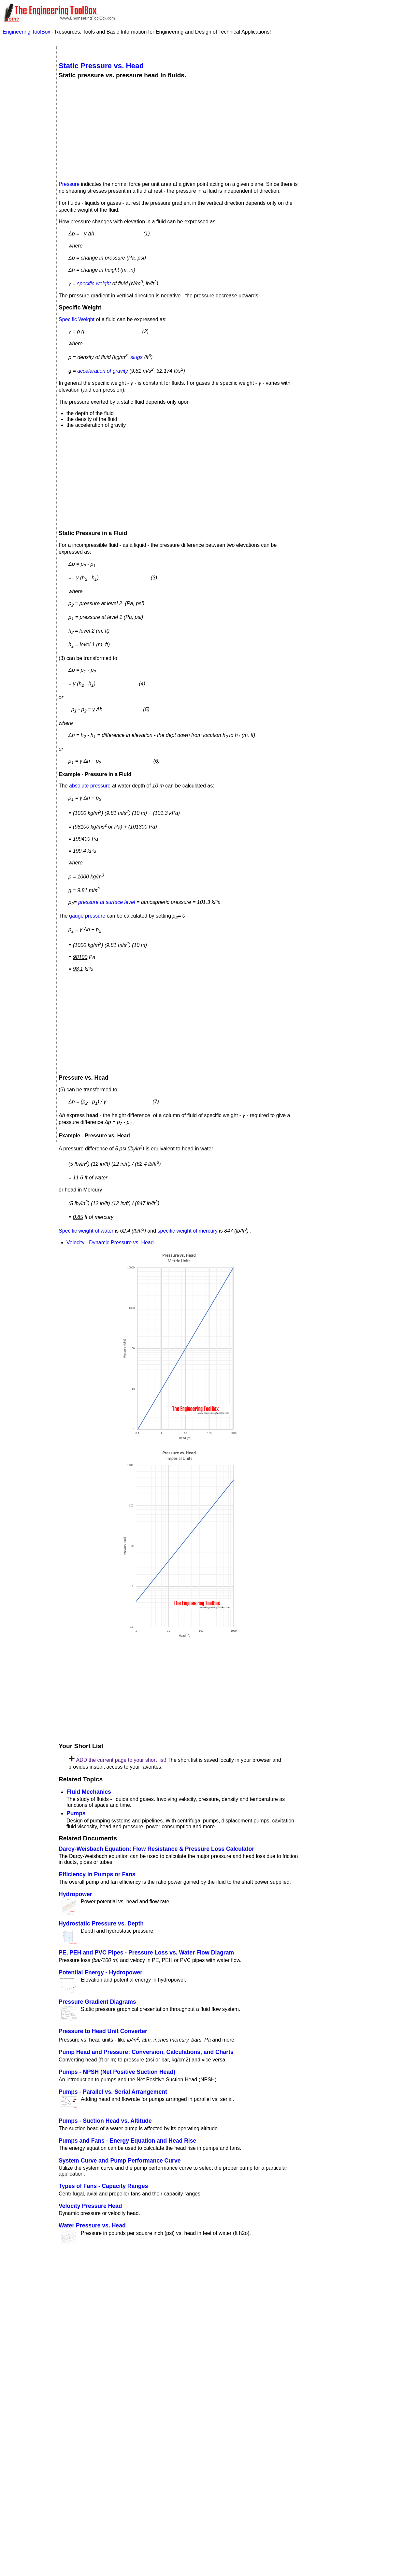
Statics (17, 274)
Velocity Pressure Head (90, 2206)
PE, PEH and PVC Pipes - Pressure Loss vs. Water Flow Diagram (146, 1952)
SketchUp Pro (257, 2439)
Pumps (76, 1813)
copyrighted (171, 2521)
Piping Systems (26, 221)
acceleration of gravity (102, 371)
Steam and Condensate (23, 285)
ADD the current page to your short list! (121, 1760)
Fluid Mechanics (88, 1792)
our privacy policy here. (215, 2566)
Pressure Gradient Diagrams (97, 2002)
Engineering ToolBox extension (95, 2446)
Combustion (22, 84)
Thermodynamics (28, 295)
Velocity (16, 687)
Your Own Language (134, 2471)
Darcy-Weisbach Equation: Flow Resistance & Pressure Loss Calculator (156, 1849)
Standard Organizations (24, 264)
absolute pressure (89, 785)
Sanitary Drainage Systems (29, 252)
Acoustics (20, 56)
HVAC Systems (26, 150)
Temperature (21, 324)
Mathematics (23, 191)
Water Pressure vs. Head (92, 2225)
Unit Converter (28, 312)
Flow (13, 859)
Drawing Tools (24, 92)
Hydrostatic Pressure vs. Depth (101, 1923)
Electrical (19, 114)
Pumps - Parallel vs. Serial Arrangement (113, 2092)
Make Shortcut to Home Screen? (358, 27)
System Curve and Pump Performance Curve (120, 2160)
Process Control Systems (26, 231)
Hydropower (75, 1894)
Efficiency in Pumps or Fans (97, 1874)
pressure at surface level (106, 902)
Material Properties (21, 181)
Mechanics (21, 198)
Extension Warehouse (243, 2446)
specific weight (94, 283)
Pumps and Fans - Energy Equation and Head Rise (127, 2140)
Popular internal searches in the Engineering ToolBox (133, 2279)
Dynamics (20, 99)
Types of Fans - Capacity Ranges (103, 2186)
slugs (136, 357)
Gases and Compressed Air (26, 140)
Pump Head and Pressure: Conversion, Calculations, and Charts (146, 2052)
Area (13, 472)
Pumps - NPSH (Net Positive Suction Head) (117, 2072)
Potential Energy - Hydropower (100, 1972)
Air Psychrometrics (26, 67)
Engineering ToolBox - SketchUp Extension (201, 2432)
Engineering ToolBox (27, 32)
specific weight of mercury (188, 1231)
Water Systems (26, 302)
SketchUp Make (158, 2439)
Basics (17, 77)
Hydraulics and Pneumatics (25, 160)
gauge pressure (87, 916)
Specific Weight (76, 319)
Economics (21, 107)
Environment (23, 122)
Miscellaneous (25, 206)
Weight (15, 628)
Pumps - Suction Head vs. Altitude (105, 2121)
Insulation (20, 170)
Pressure (69, 184)
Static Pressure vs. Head (101, 66)
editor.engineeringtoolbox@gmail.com (184, 2502)
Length (15, 383)
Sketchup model (112, 2432)
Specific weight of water (86, 1231)
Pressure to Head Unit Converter (103, 2031)
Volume (16, 554)
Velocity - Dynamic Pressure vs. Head (110, 1242)
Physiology (21, 213)
